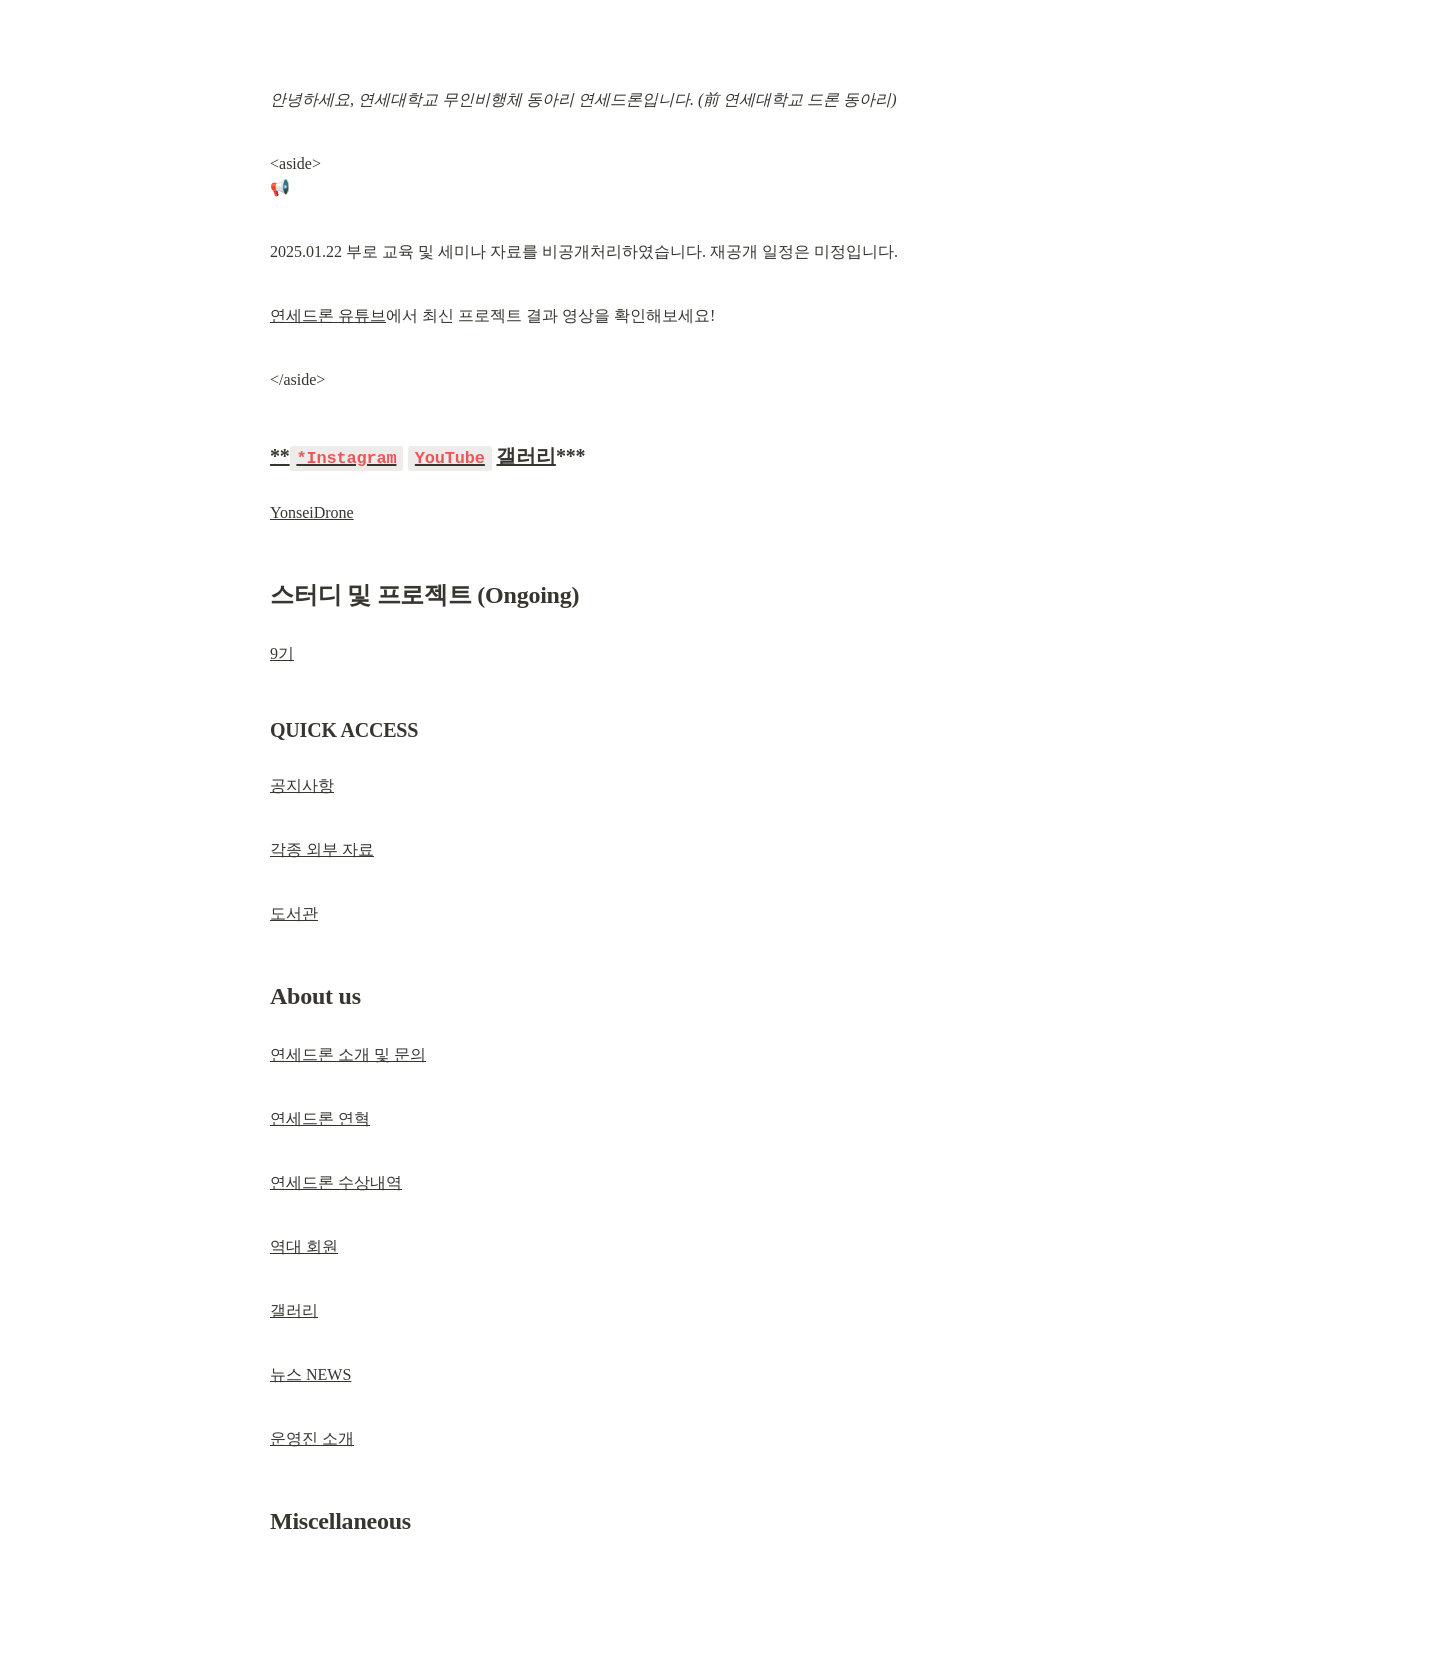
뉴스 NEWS (310, 1373)
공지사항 (302, 784)
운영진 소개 (312, 1437)
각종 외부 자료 (322, 848)
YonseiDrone (312, 511)
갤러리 (525, 456)
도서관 (294, 912)
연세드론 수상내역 (336, 1181)
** (336, 456)
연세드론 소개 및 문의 (348, 1053)
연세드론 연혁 (320, 1117)
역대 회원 (304, 1245)
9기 (282, 652)
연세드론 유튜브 (328, 315)
